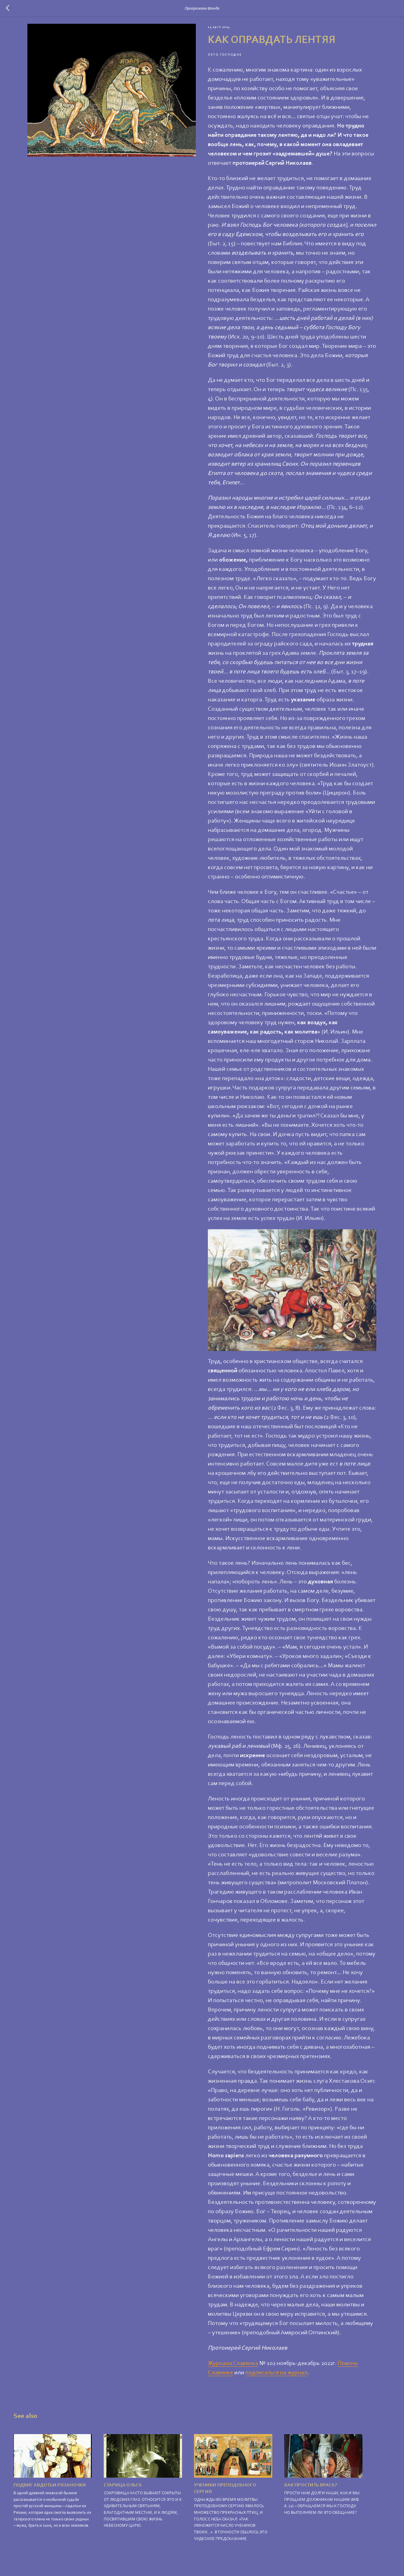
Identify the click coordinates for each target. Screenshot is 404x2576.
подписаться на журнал (277, 2378)
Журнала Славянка (233, 2368)
